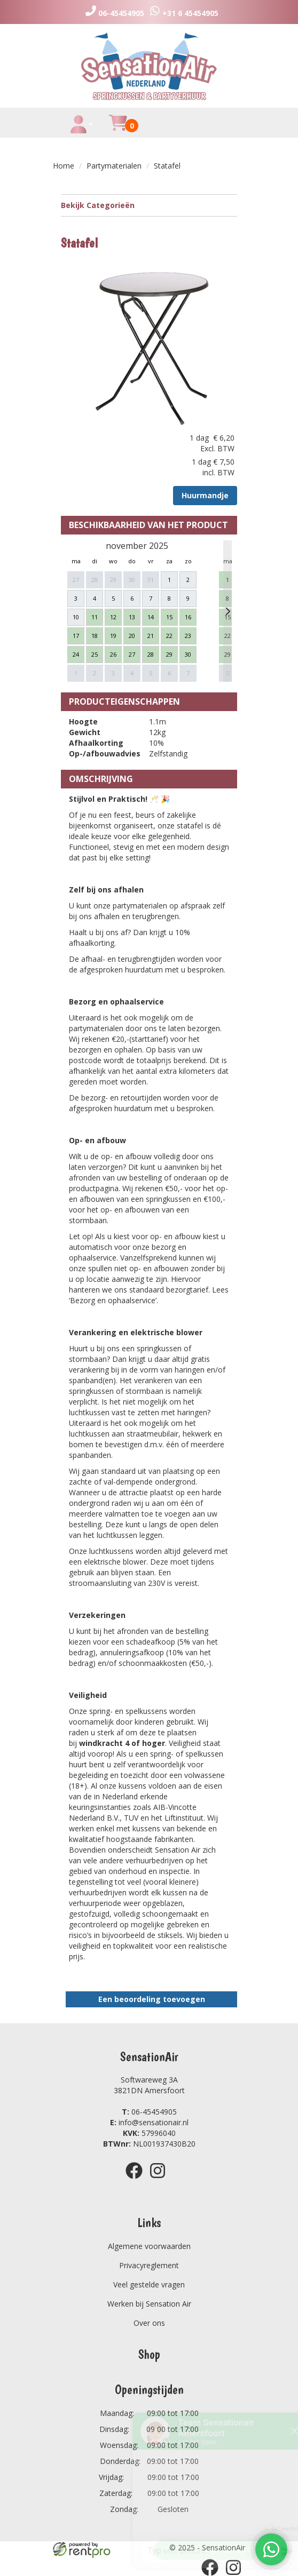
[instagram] (160, 2180)
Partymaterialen (114, 166)
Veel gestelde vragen (149, 2284)
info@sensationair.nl (149, 2122)
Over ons (149, 2323)
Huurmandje (205, 495)
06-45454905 (149, 2112)
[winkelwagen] (118, 129)
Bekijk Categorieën (149, 205)
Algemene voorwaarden (149, 2246)
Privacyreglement (149, 2265)
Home (63, 166)
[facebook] (137, 2180)
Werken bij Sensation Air (149, 2304)
